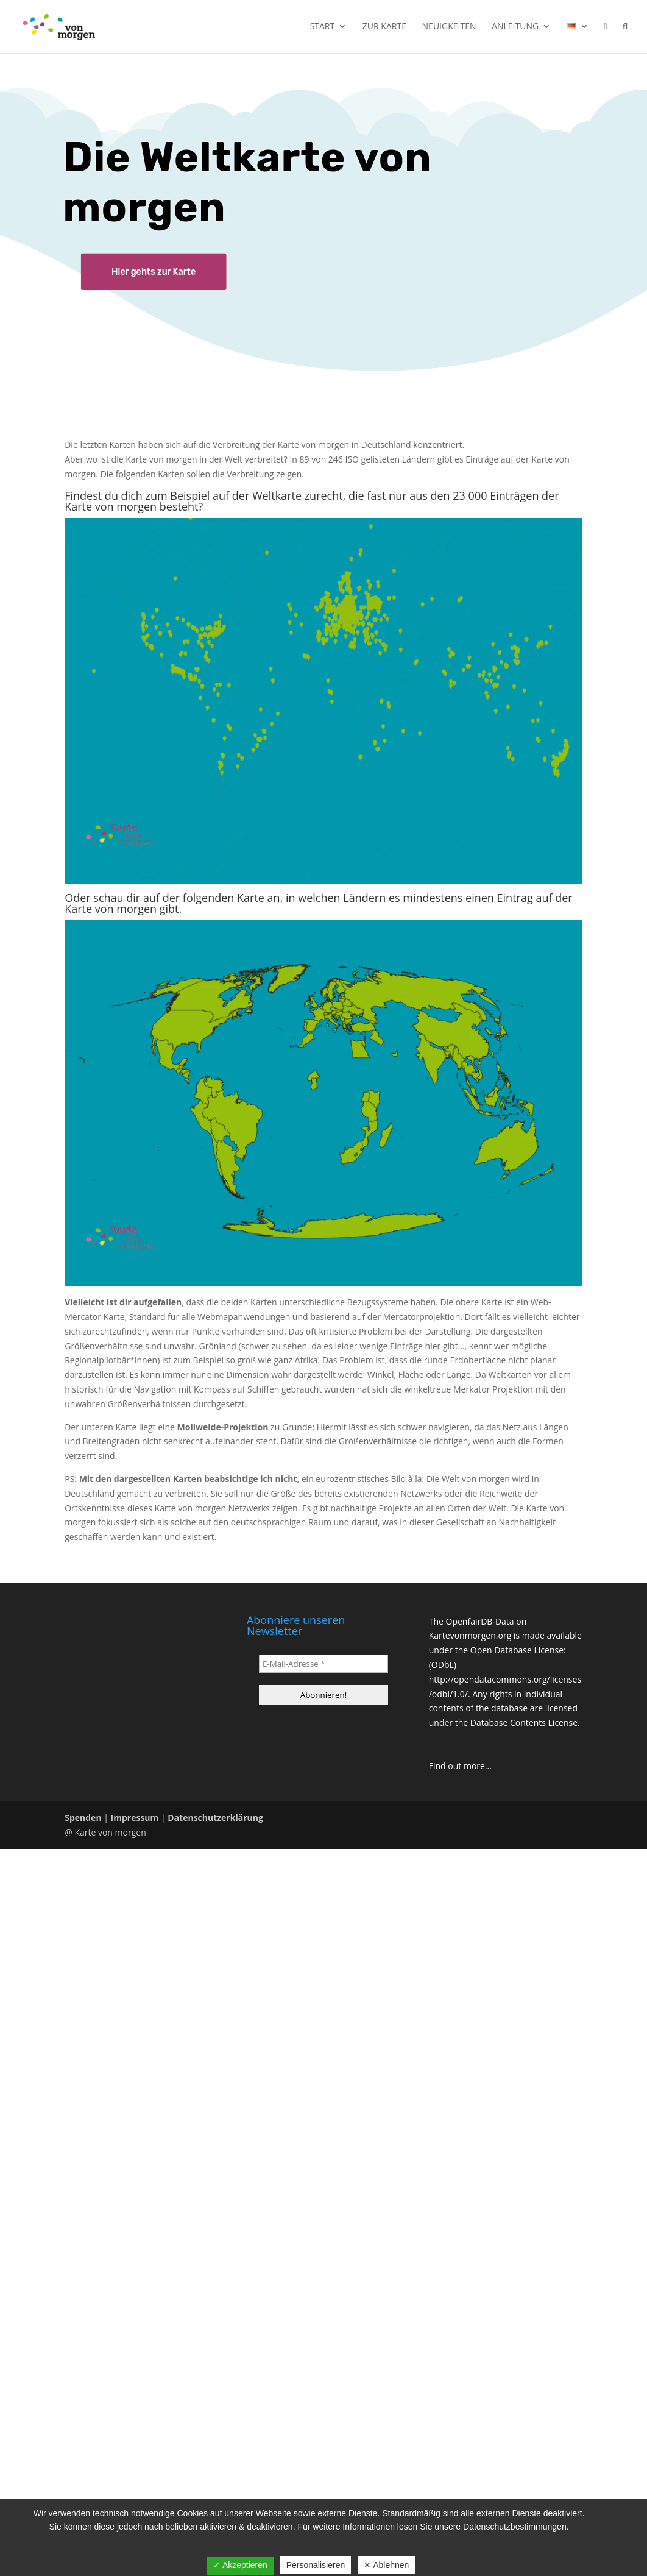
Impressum (135, 1817)
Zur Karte (384, 27)
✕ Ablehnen (386, 2565)
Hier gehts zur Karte (153, 271)
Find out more (457, 1766)
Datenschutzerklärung (215, 1817)
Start (322, 27)
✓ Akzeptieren (240, 2565)
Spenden (83, 1817)
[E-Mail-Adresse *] (323, 1664)
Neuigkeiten (449, 27)
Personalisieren (315, 2565)
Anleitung (515, 27)
